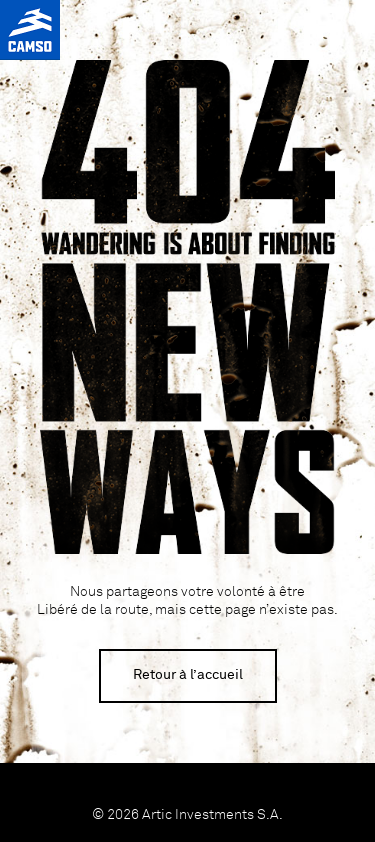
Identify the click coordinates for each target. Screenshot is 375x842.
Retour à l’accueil (188, 675)
